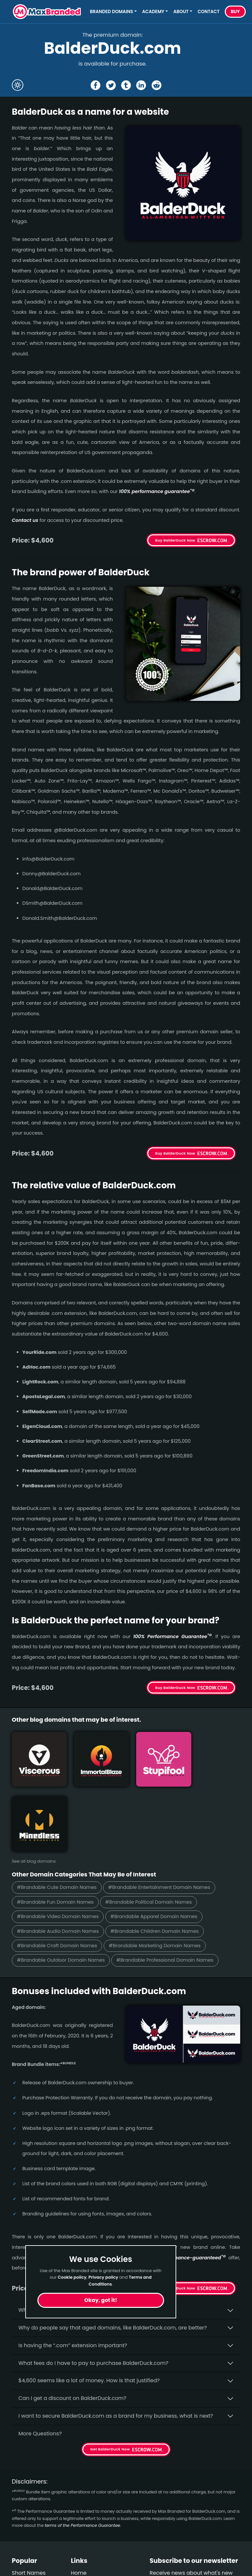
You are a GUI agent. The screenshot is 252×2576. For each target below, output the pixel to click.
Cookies (81, 2564)
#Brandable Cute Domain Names (58, 1818)
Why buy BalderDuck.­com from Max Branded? (78, 2243)
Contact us (25, 520)
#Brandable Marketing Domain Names (158, 1877)
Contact (209, 12)
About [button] (180, 12)
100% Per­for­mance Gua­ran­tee (172, 1636)
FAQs (77, 2529)
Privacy (80, 2552)
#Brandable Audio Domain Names (59, 1863)
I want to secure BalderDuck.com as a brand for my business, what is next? (115, 2348)
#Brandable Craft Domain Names (58, 1877)
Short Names (29, 2505)
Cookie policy (72, 2277)
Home (79, 2505)
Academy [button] (153, 12)
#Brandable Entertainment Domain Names (163, 1818)
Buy (235, 12)
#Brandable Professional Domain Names (169, 1892)
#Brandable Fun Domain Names (56, 1833)
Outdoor (22, 2552)
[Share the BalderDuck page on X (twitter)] (111, 85)
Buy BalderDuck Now (175, 540)
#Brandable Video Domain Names (59, 1848)
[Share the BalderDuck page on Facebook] (95, 85)
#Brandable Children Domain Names (158, 1863)
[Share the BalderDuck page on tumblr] (126, 85)
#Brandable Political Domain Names (152, 1833)
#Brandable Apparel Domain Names (157, 1848)
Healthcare (26, 2517)
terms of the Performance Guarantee (82, 2458)
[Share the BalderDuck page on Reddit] (156, 85)
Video (19, 2541)
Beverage (24, 2529)
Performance (29, 2564)
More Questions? (40, 2366)
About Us (82, 2517)
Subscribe (222, 2532)
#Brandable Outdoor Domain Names (62, 1892)
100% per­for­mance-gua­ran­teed (185, 2190)
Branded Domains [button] (111, 12)
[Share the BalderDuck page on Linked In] (141, 85)
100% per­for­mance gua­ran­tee (157, 491)
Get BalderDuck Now (175, 2221)
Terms (79, 2541)
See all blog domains (34, 1792)
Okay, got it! (100, 2300)
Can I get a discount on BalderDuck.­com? (72, 2331)
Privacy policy (103, 2277)
